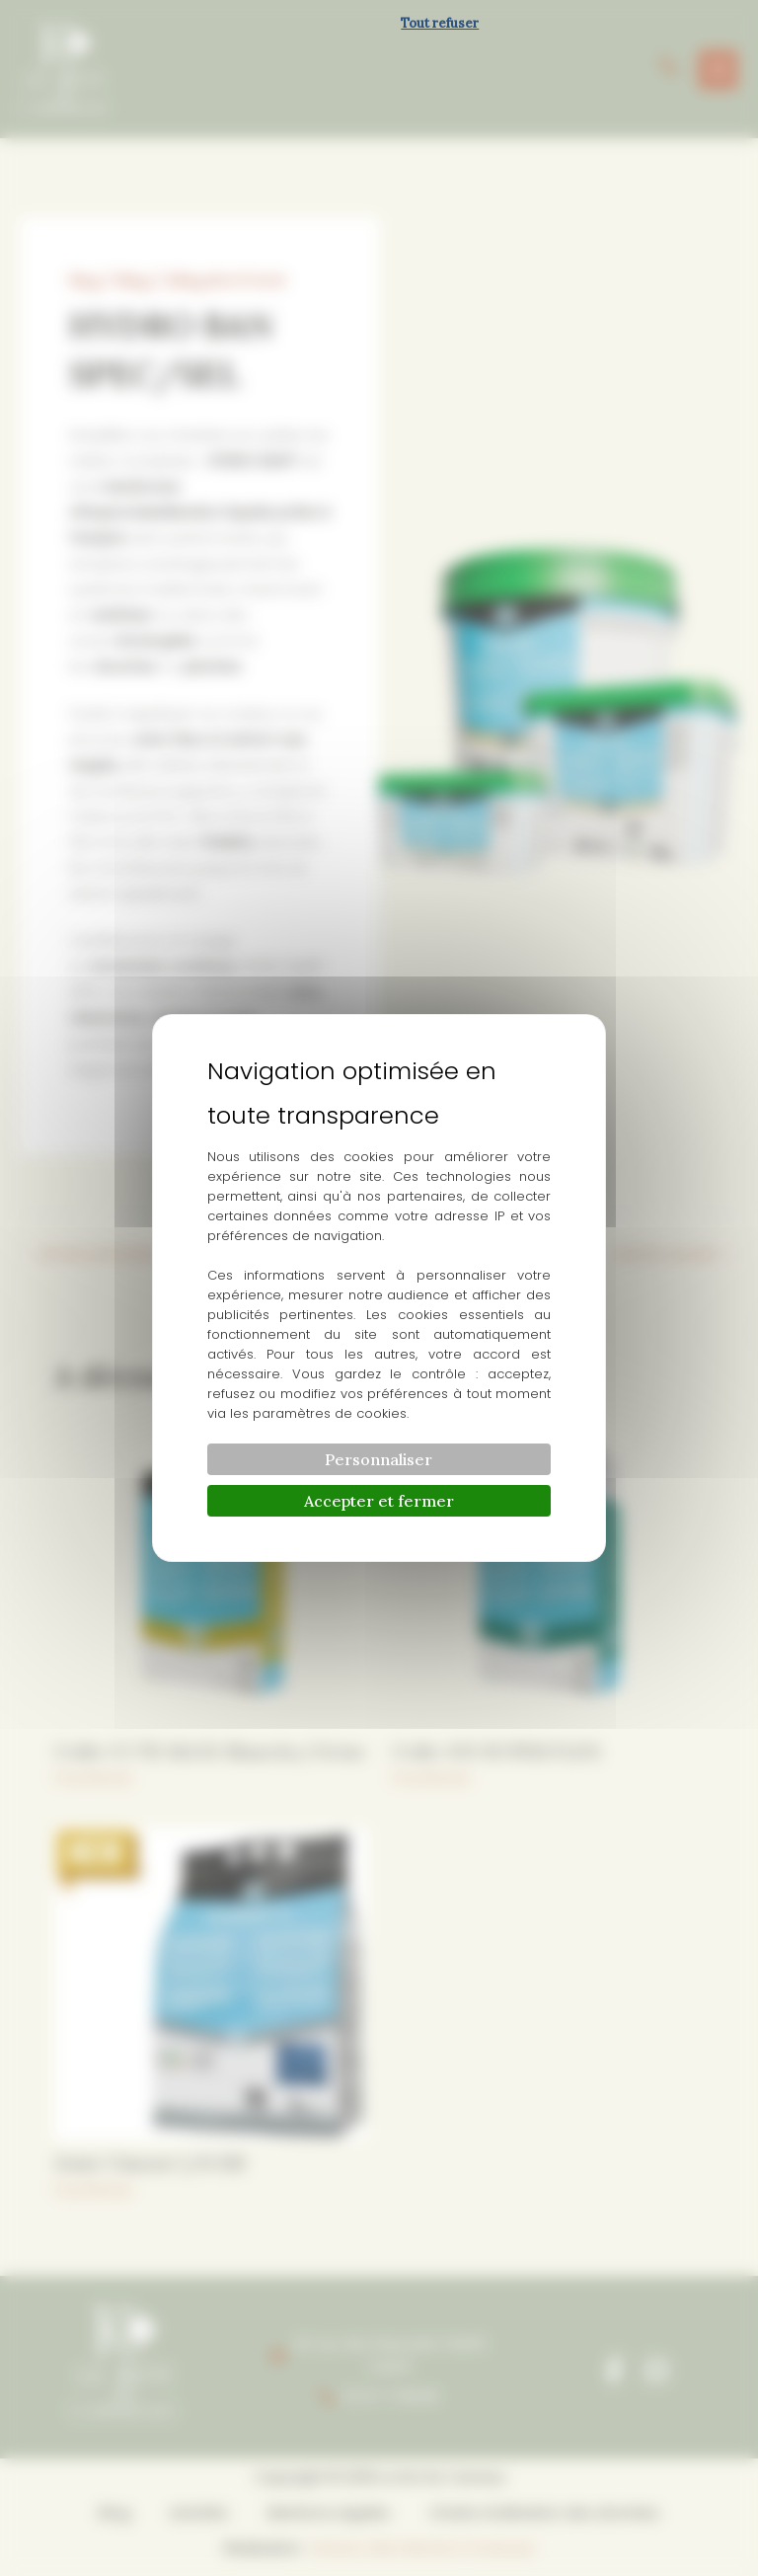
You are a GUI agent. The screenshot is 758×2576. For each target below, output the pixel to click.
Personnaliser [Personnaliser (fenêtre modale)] (378, 1459)
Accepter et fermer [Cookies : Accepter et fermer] (379, 1501)
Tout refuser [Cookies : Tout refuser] (440, 23)
